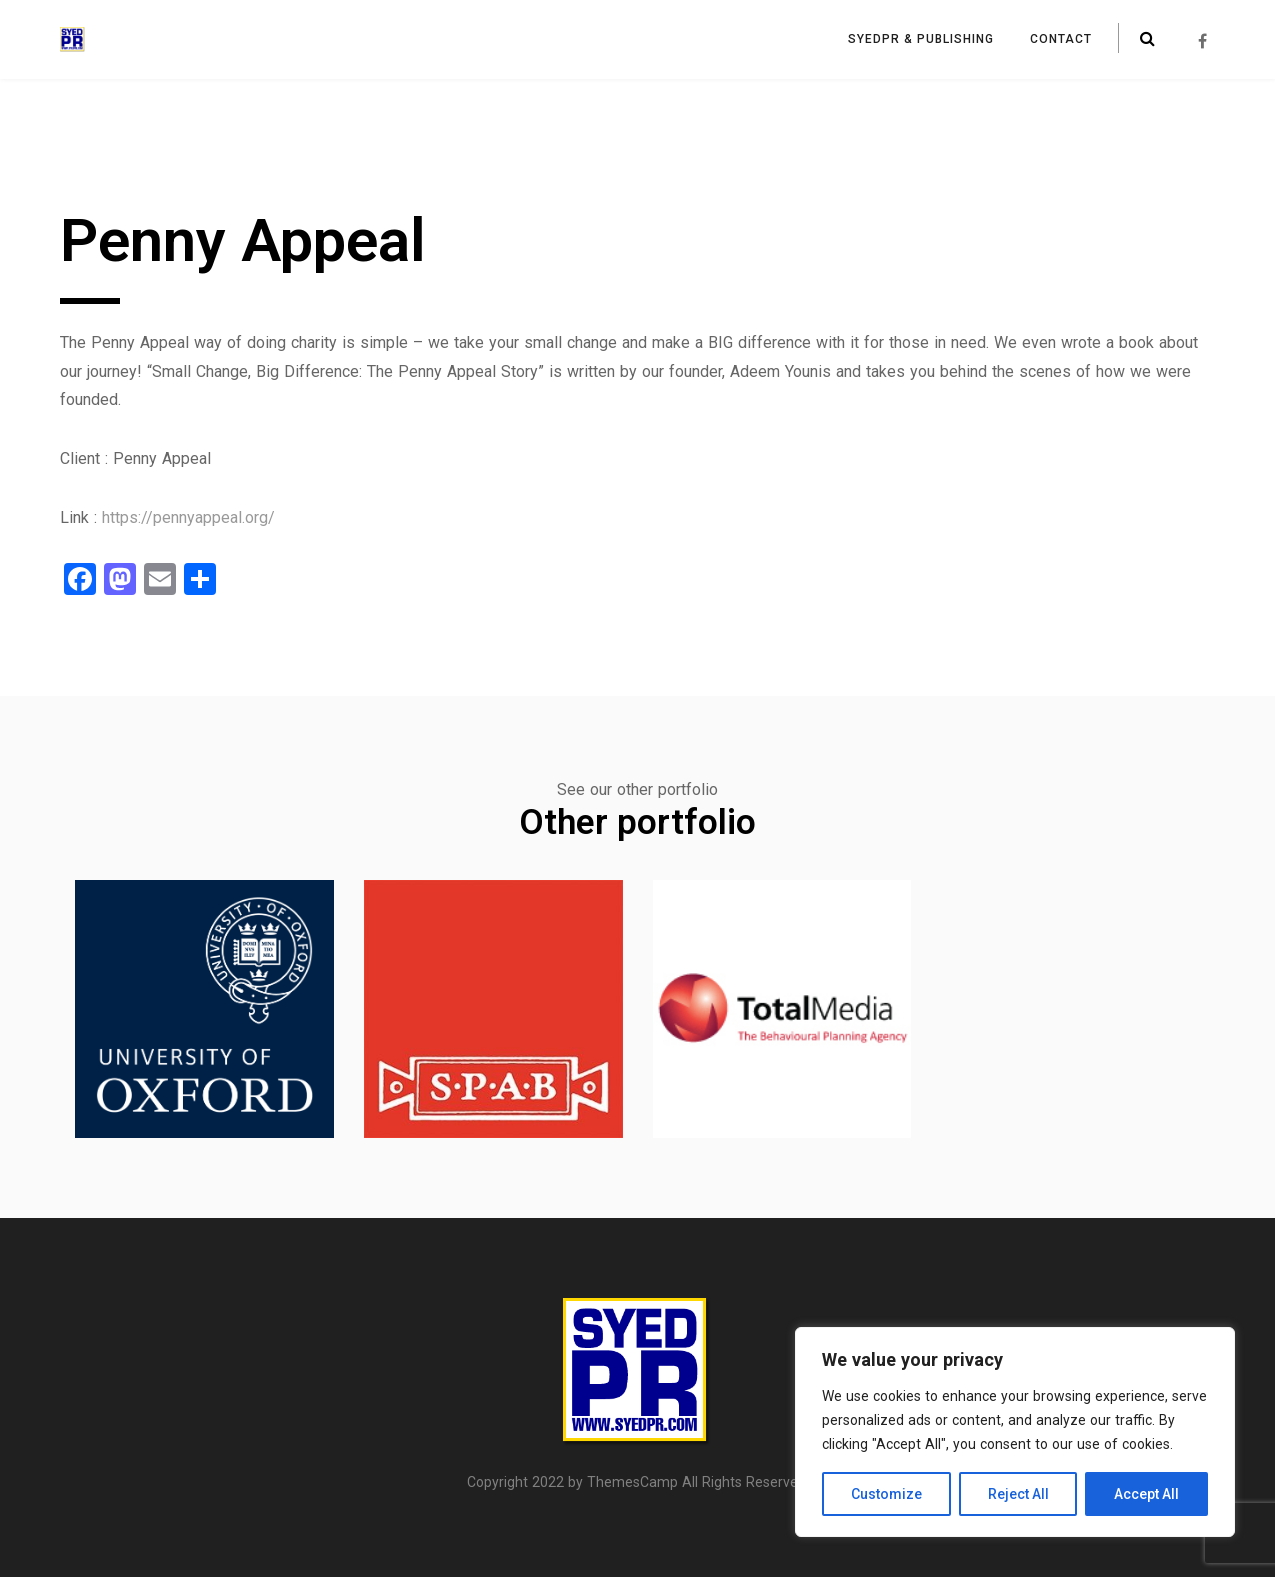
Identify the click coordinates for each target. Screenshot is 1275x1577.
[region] (1015, 1432)
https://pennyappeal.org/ (188, 517)
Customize (886, 1494)
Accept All (1146, 1494)
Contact (1061, 39)
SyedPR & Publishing (921, 39)
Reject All (1018, 1494)
